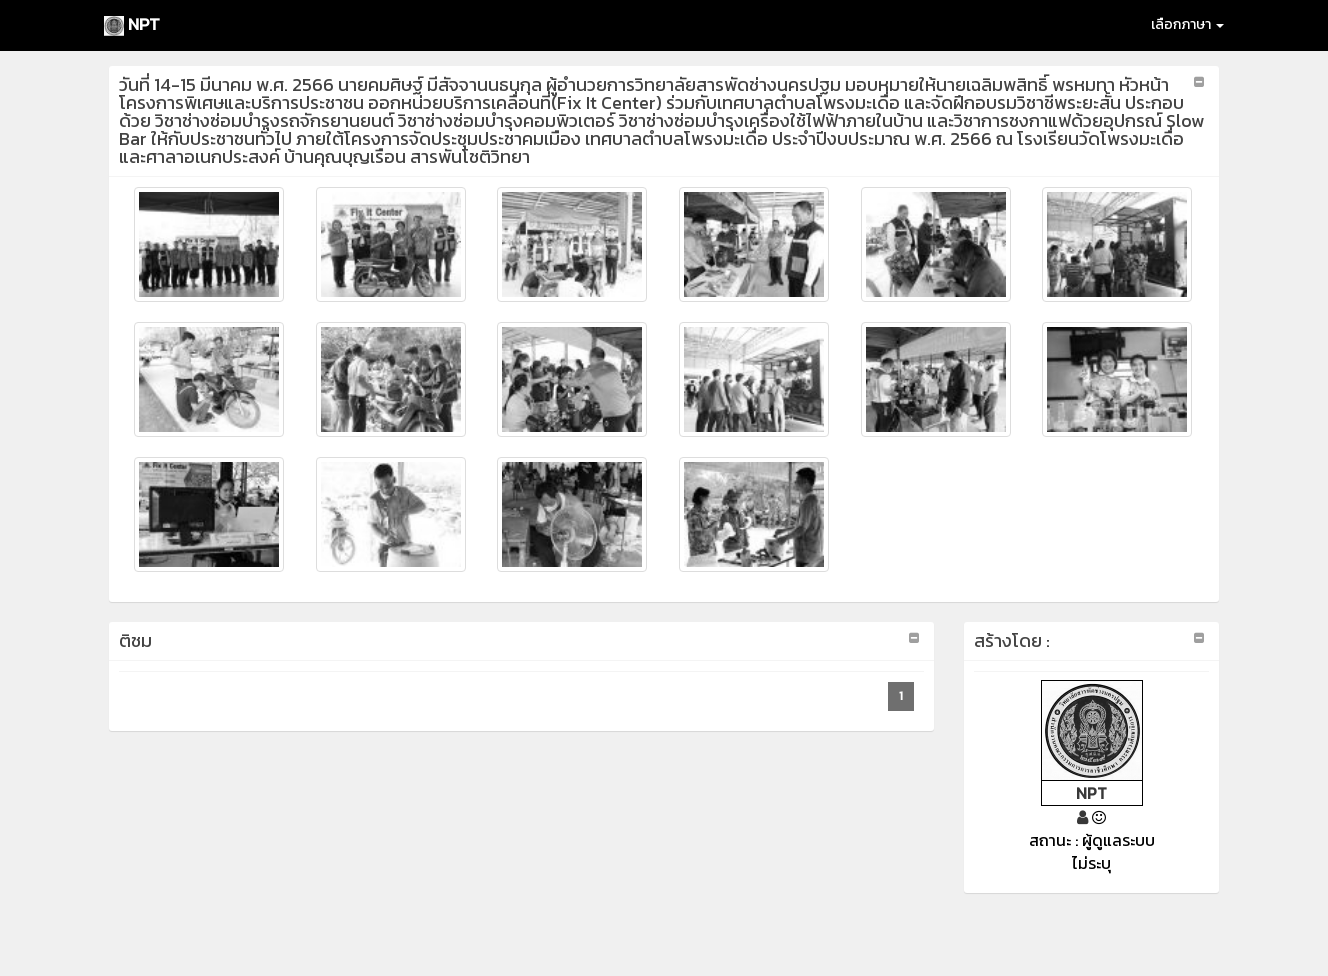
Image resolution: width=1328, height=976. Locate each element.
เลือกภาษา (1187, 24)
